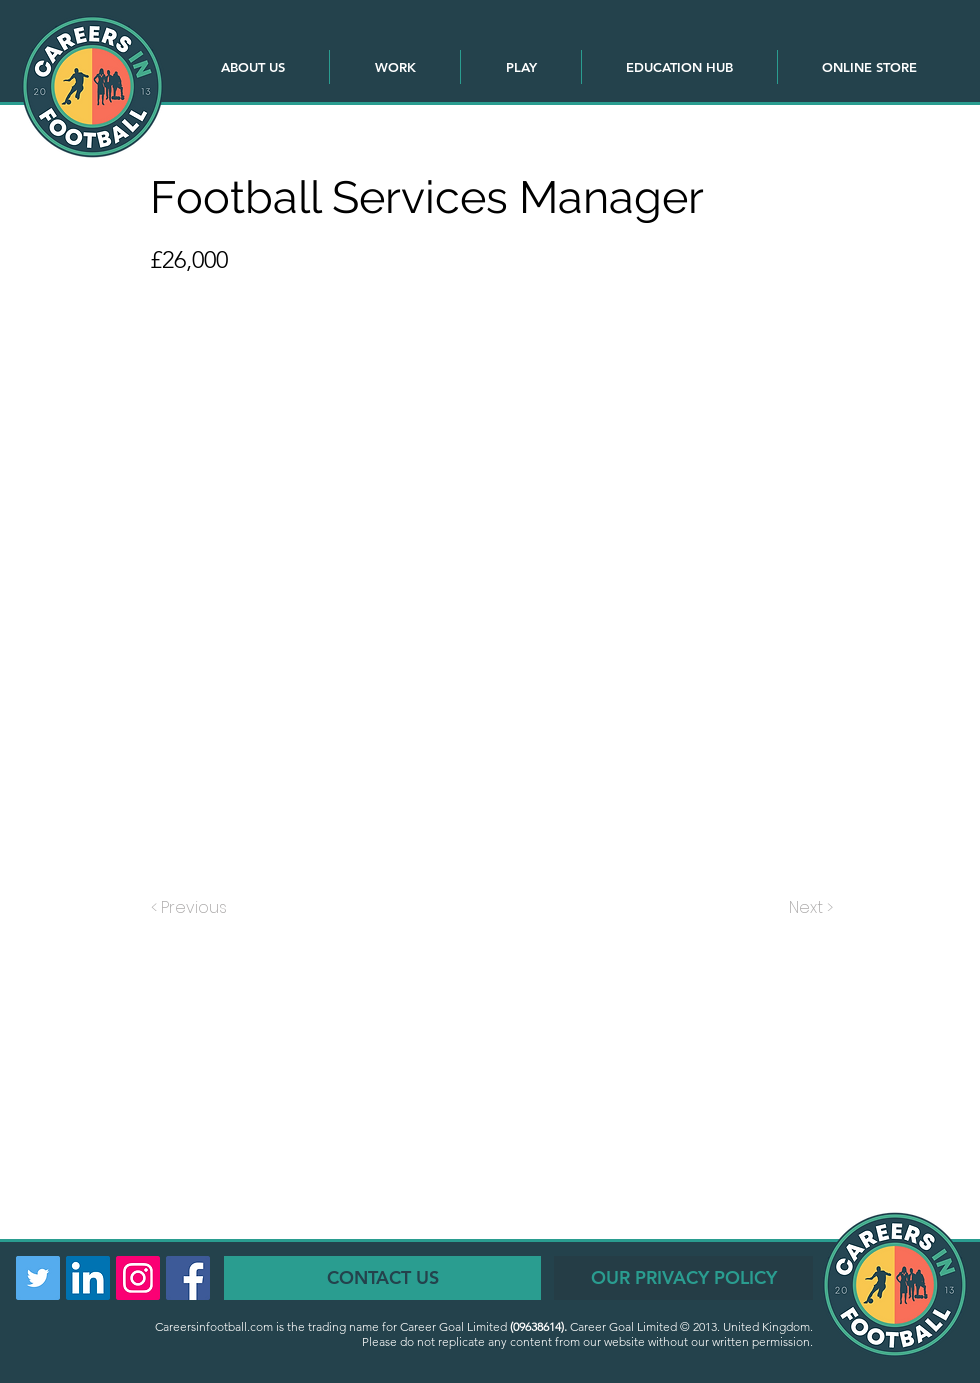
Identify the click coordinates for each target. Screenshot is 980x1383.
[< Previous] (192, 908)
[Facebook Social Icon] (188, 1278)
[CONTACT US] (382, 1278)
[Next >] (809, 908)
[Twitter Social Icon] (38, 1278)
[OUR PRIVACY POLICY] (683, 1278)
